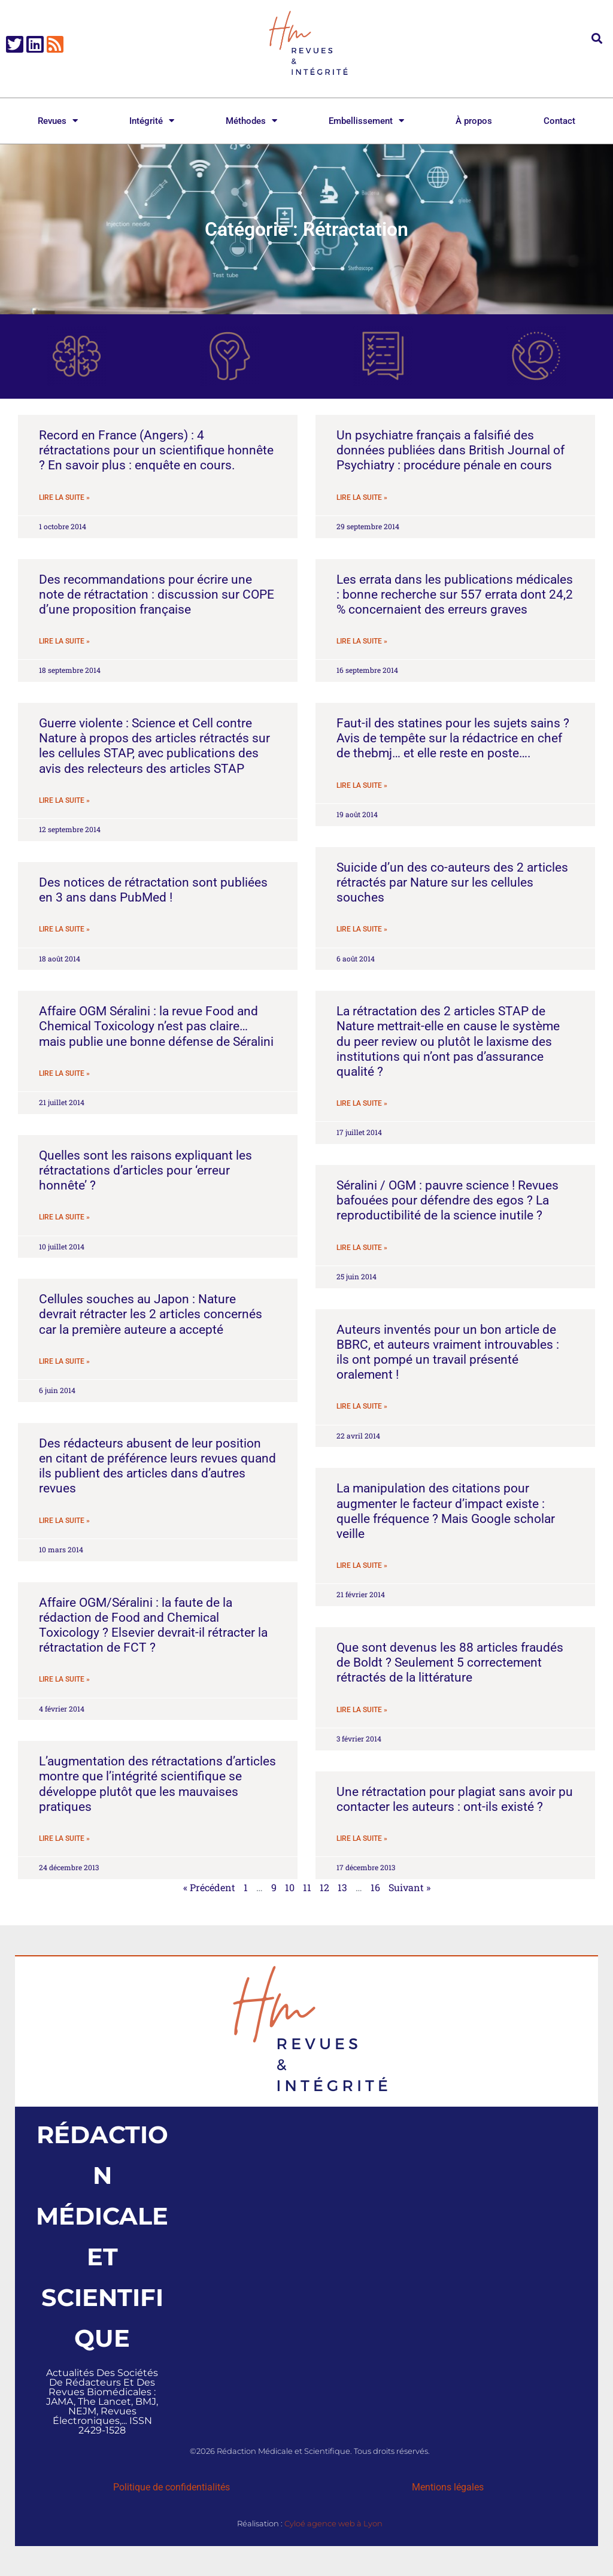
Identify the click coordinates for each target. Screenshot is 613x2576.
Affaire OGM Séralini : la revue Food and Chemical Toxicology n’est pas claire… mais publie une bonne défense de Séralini (156, 1026)
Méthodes (251, 120)
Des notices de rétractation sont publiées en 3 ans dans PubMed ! (153, 890)
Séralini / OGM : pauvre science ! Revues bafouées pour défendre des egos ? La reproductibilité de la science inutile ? (447, 1200)
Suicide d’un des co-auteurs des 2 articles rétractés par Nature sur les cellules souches (452, 882)
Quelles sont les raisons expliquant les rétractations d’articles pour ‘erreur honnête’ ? (145, 1170)
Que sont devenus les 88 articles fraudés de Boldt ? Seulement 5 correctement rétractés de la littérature (449, 1662)
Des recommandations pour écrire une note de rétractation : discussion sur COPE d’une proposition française (156, 594)
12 (324, 1887)
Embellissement (366, 120)
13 (342, 1887)
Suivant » (409, 1887)
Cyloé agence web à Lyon (333, 2523)
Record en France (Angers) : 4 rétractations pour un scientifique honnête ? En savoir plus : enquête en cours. (156, 450)
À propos (474, 121)
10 (290, 1887)
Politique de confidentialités (171, 2487)
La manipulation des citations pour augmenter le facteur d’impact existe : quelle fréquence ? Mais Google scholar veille (445, 1511)
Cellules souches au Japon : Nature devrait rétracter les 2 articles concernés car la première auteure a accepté (150, 1314)
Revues (58, 120)
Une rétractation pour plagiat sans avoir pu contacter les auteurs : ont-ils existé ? (454, 1799)
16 (375, 1887)
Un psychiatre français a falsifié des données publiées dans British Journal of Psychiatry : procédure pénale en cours (450, 450)
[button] (597, 38)
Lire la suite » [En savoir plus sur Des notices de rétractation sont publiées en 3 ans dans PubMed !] (64, 929)
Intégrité (151, 120)
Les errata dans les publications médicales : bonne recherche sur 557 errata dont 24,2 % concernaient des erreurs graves (454, 594)
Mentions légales (448, 2487)
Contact (559, 121)
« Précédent (209, 1887)
